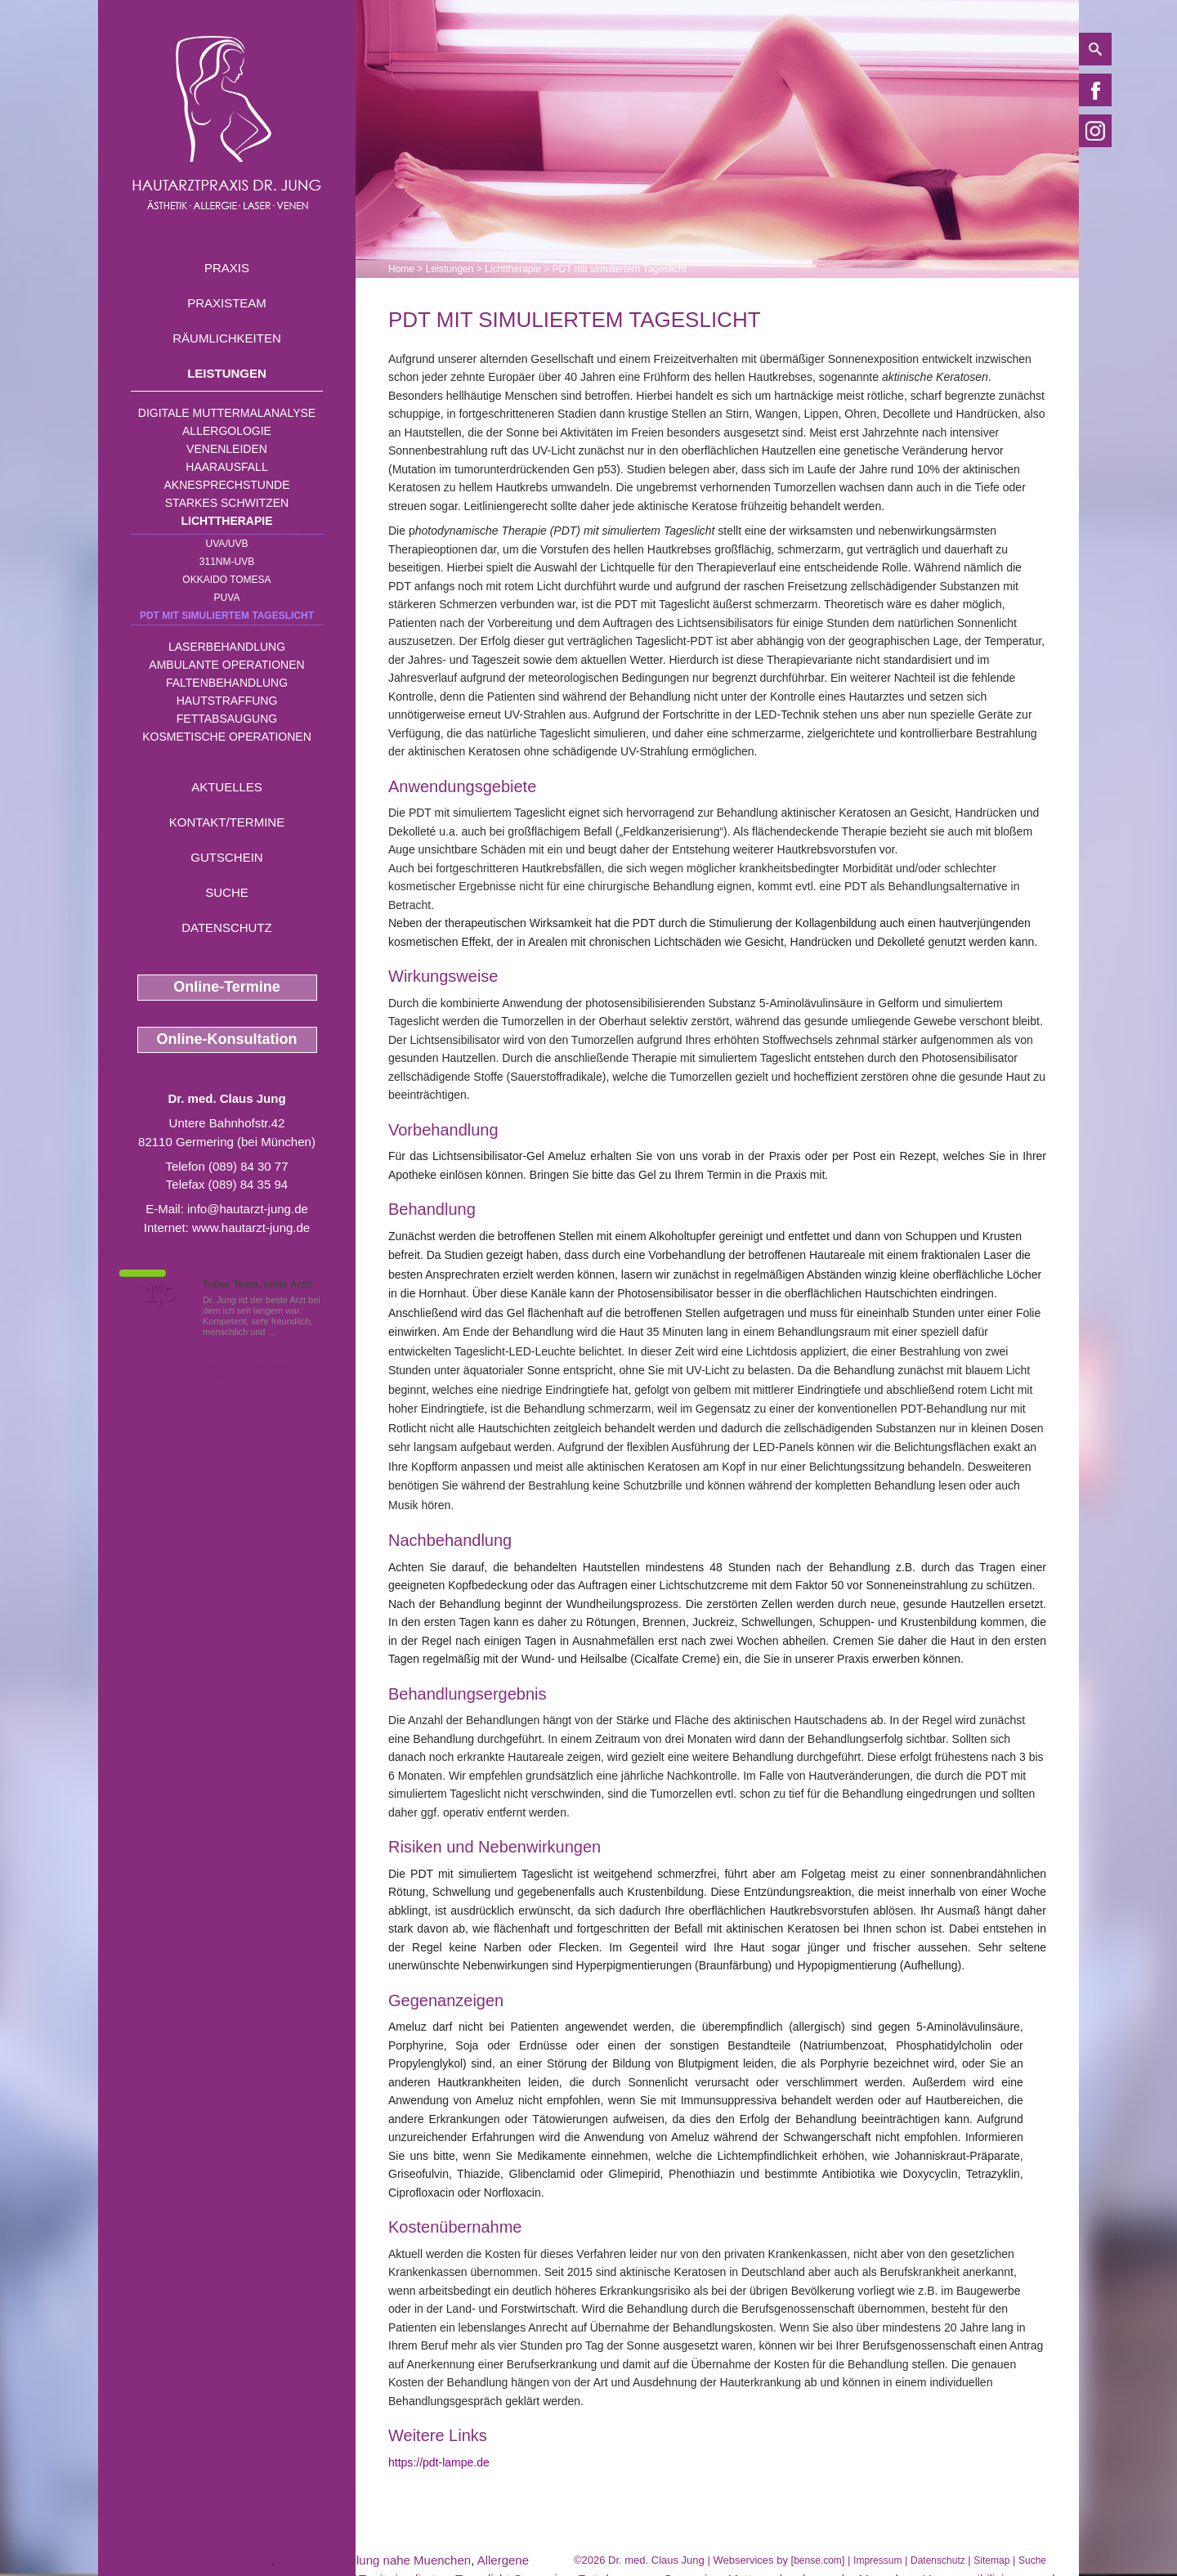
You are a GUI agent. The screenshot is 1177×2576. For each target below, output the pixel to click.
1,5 (159, 1294)
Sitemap (991, 2560)
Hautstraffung (227, 700)
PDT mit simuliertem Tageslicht (227, 615)
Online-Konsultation (227, 1039)
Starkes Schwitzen (227, 502)
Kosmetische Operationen (226, 736)
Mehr (290, 1332)
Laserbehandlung (226, 646)
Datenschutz (226, 927)
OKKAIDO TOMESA (226, 579)
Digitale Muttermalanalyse (227, 412)
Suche (226, 892)
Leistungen (226, 373)
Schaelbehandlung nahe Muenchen (374, 2560)
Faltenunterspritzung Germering (184, 2560)
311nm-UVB (226, 561)
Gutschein (226, 857)
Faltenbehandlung (227, 682)
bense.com (818, 2560)
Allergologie (226, 430)
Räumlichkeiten (226, 338)
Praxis (226, 268)
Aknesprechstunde (226, 484)
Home (401, 269)
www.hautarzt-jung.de (251, 1227)
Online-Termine (226, 987)
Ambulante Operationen (226, 664)
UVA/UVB (227, 543)
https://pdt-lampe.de (439, 2462)
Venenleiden (226, 448)
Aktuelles (226, 787)
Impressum (877, 2560)
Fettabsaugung (227, 718)
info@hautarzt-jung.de (247, 1209)
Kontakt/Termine (226, 822)
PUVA (227, 597)
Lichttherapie (227, 520)
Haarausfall (226, 466)
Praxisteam (226, 303)
